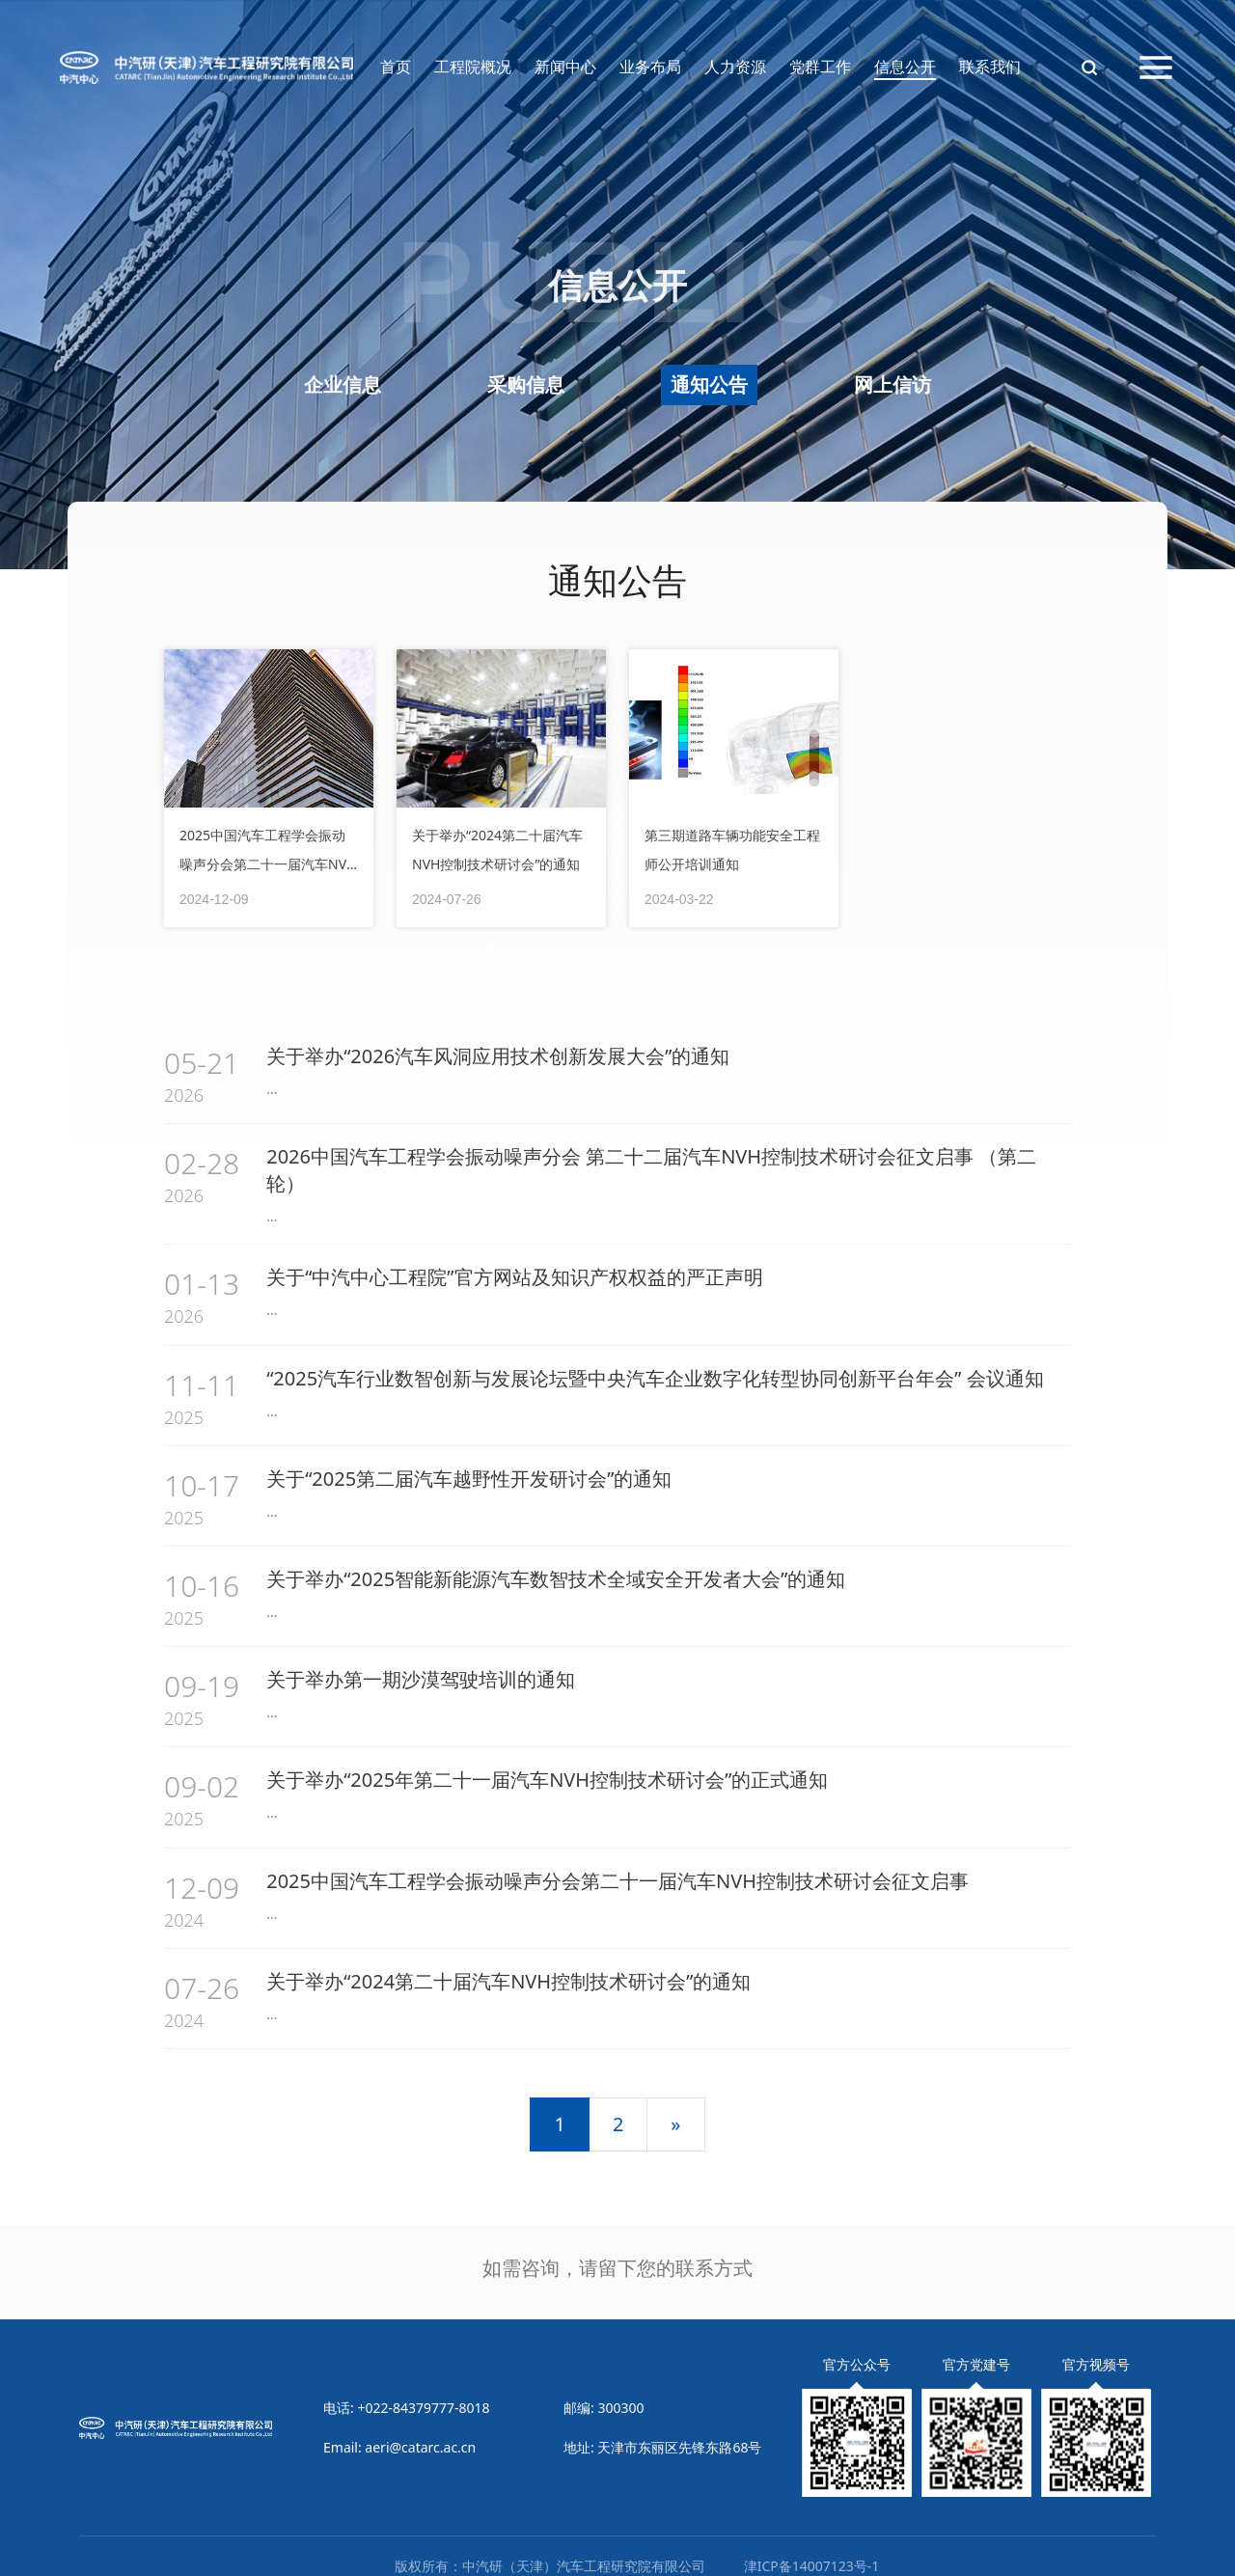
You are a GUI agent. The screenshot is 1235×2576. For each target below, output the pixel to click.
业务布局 (650, 66)
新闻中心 (565, 66)
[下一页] (675, 2105)
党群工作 (820, 66)
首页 (395, 66)
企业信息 (342, 384)
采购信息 (525, 384)
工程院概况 (472, 66)
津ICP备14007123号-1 (812, 2546)
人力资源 (735, 66)
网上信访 (892, 384)
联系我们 (990, 66)
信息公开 (905, 66)
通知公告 (709, 384)
